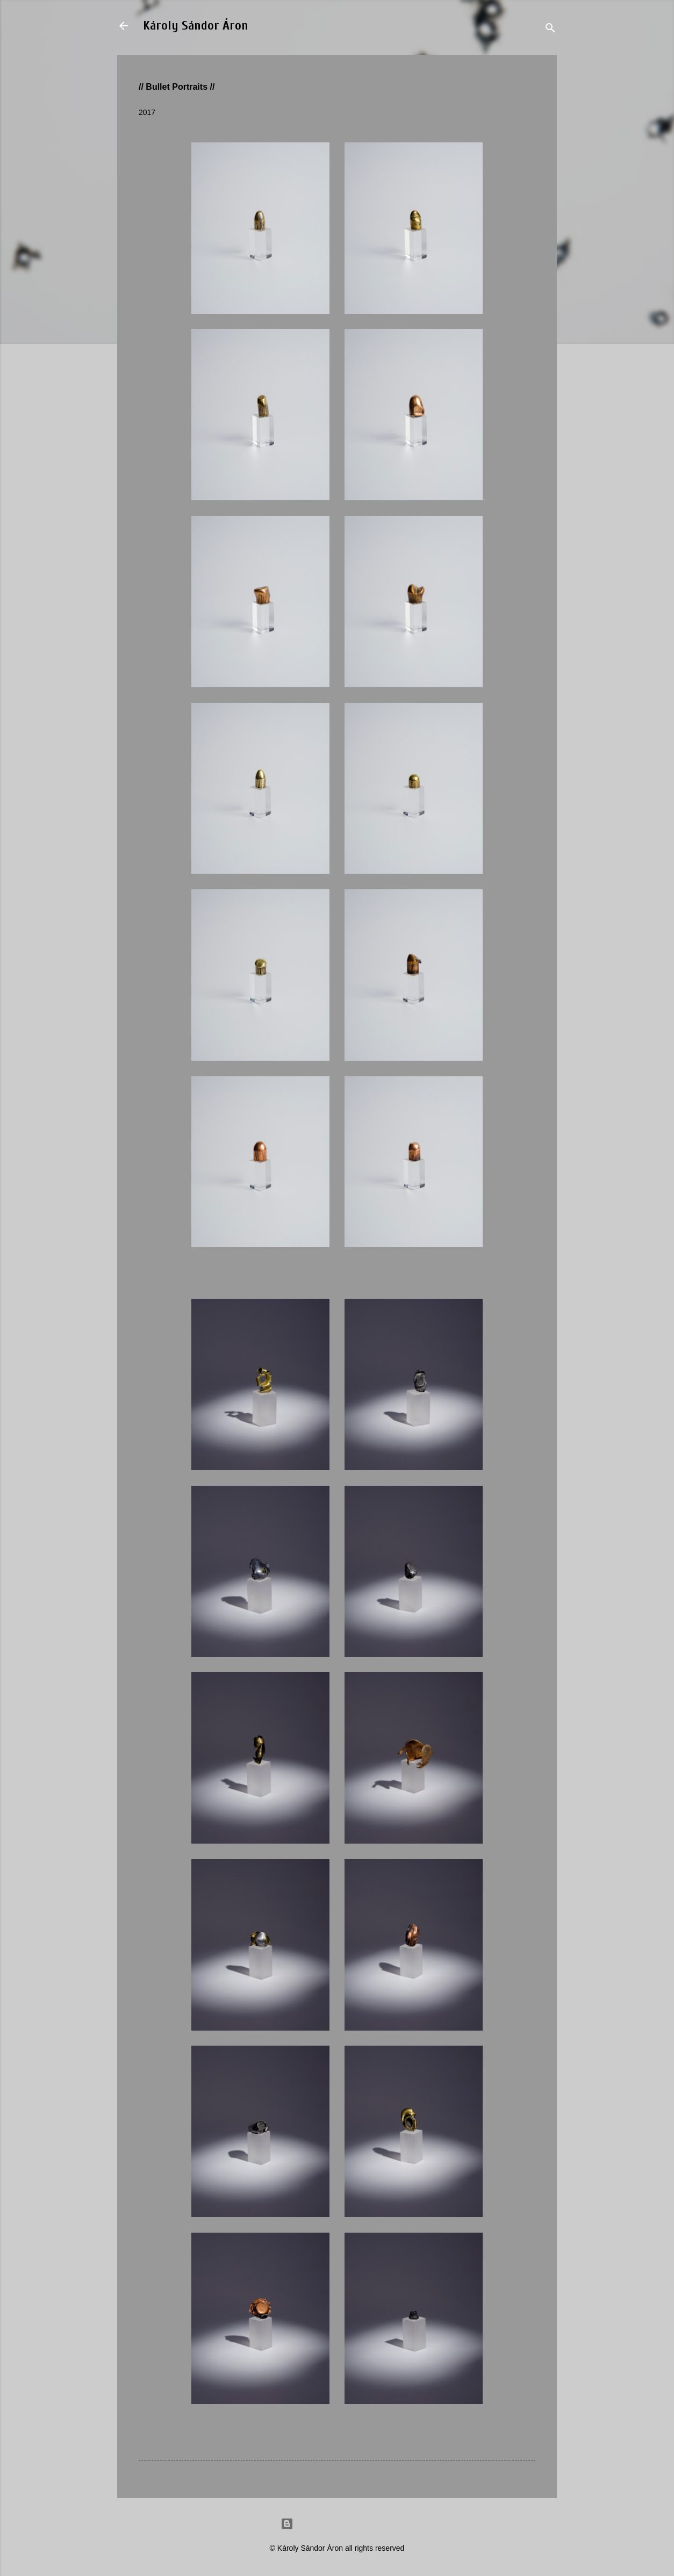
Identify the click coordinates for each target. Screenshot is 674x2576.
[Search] (550, 29)
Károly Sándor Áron (195, 25)
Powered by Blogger (337, 2524)
